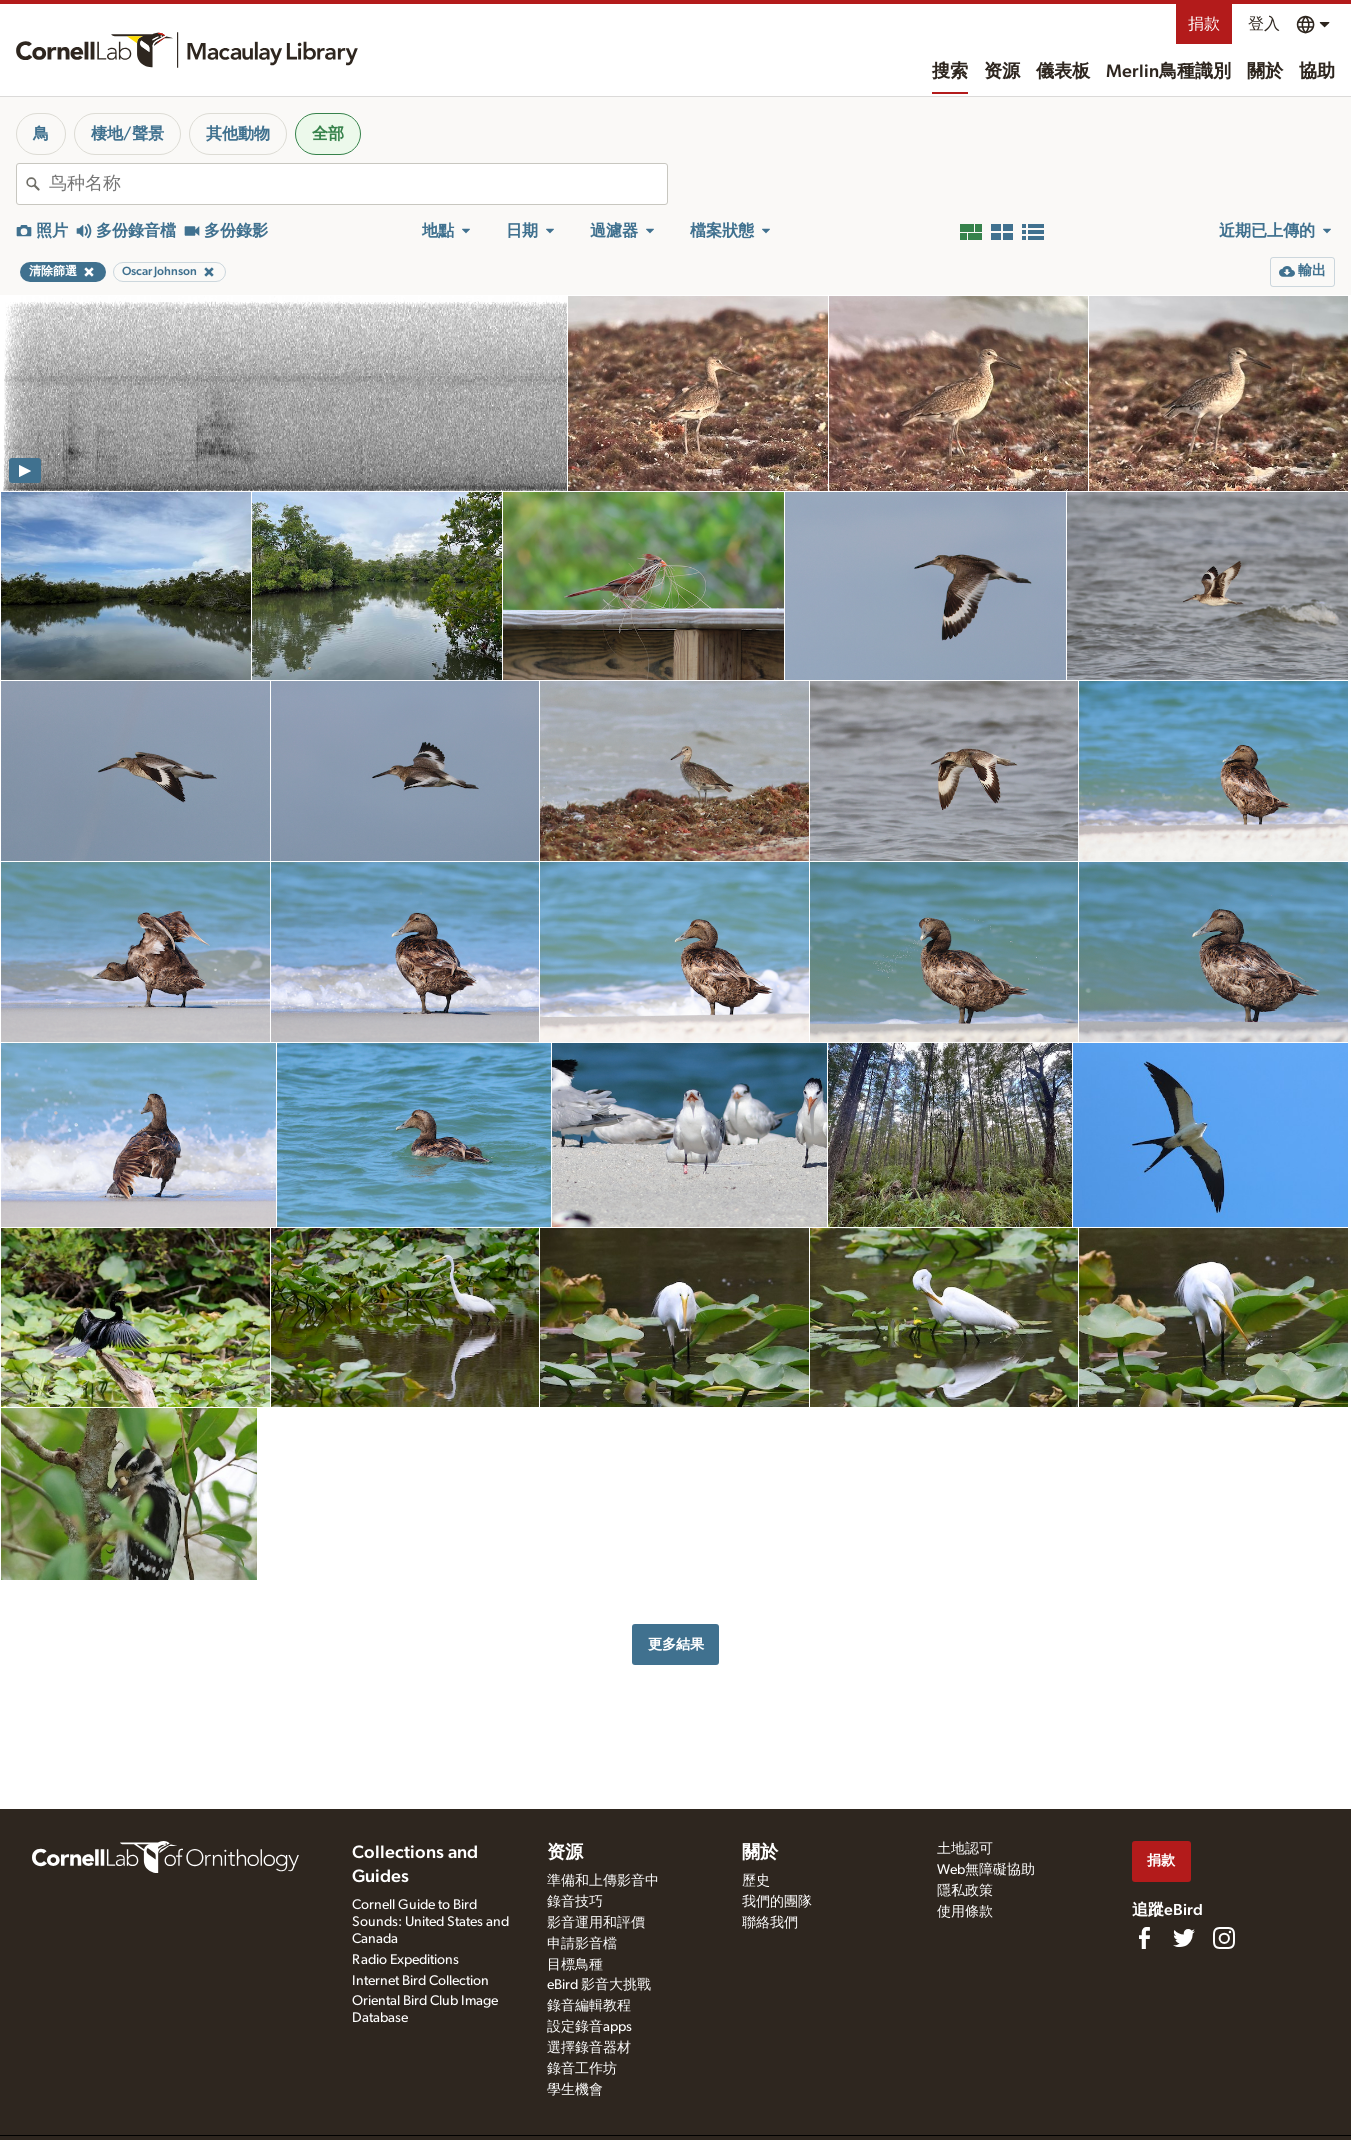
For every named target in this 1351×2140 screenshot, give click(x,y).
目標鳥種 (575, 1965)
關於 (1265, 72)
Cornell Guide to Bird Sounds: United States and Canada (430, 1922)
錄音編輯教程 (589, 2006)
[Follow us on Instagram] (1224, 1938)
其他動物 (238, 134)
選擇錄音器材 (589, 2048)
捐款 (1204, 24)
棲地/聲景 (127, 134)
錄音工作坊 (582, 2069)
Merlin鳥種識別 (1168, 72)
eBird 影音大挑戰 (599, 1985)
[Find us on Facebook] (1144, 1938)
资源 (1002, 72)
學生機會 (575, 2090)
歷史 (756, 1881)
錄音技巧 (575, 1902)
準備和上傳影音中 (603, 1881)
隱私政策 (965, 1891)
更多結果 (676, 1644)
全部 (328, 134)
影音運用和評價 (596, 1923)
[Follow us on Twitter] (1184, 1938)
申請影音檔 (582, 1944)
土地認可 (965, 1849)
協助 (1317, 72)
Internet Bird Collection (420, 1981)
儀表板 (1063, 72)
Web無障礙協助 (986, 1870)
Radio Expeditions (405, 1960)
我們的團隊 (777, 1902)
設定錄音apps (589, 2027)
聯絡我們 (770, 1923)
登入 (1264, 24)
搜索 (950, 72)
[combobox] (358, 184)
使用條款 (965, 1912)
